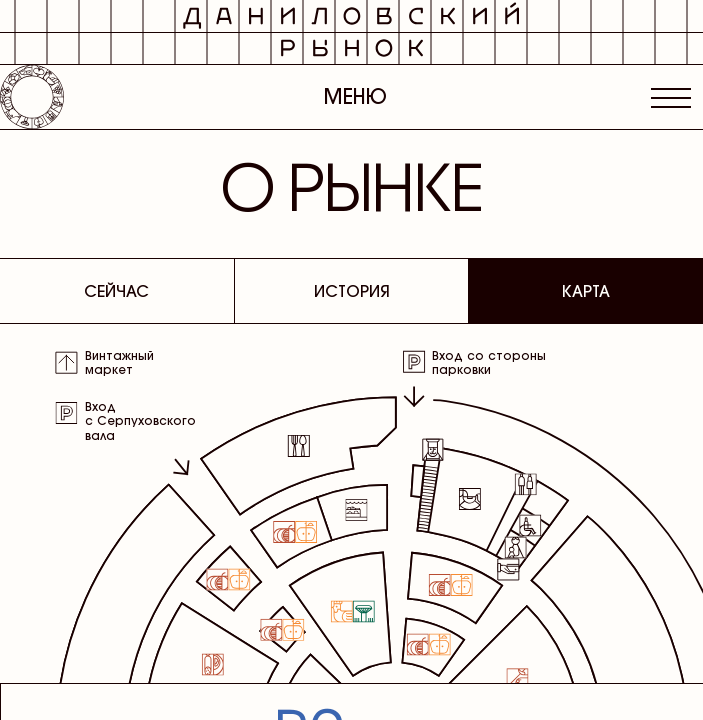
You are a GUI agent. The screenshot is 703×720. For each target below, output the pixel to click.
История (352, 291)
